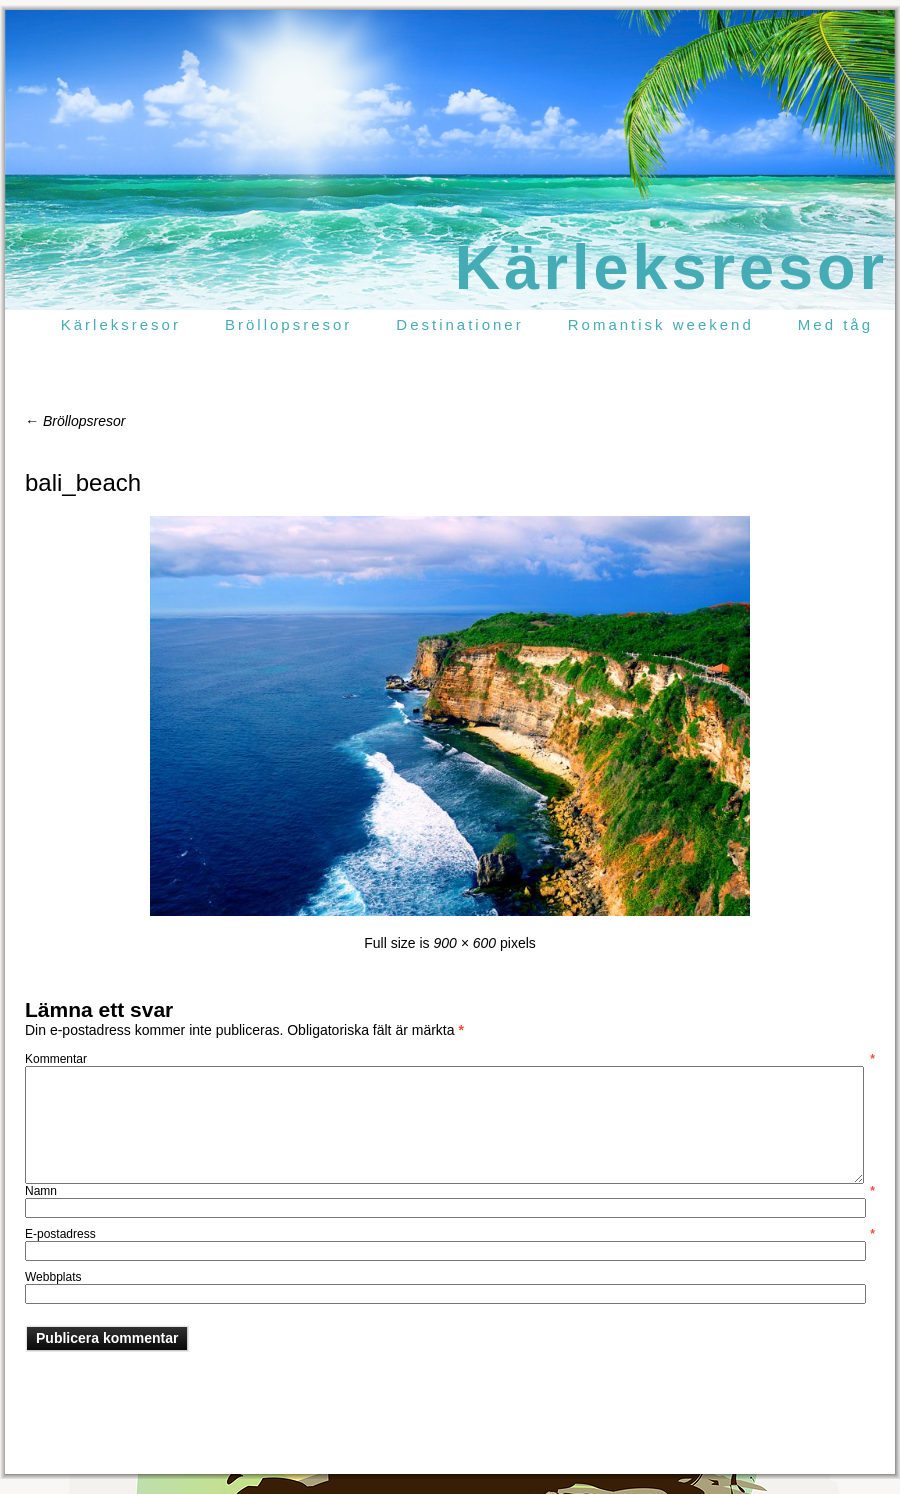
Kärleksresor (671, 267)
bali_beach (83, 482)
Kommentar (450, 1059)
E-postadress (450, 1234)
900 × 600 (464, 943)
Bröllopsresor (75, 421)
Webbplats (53, 1277)
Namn (450, 1191)
